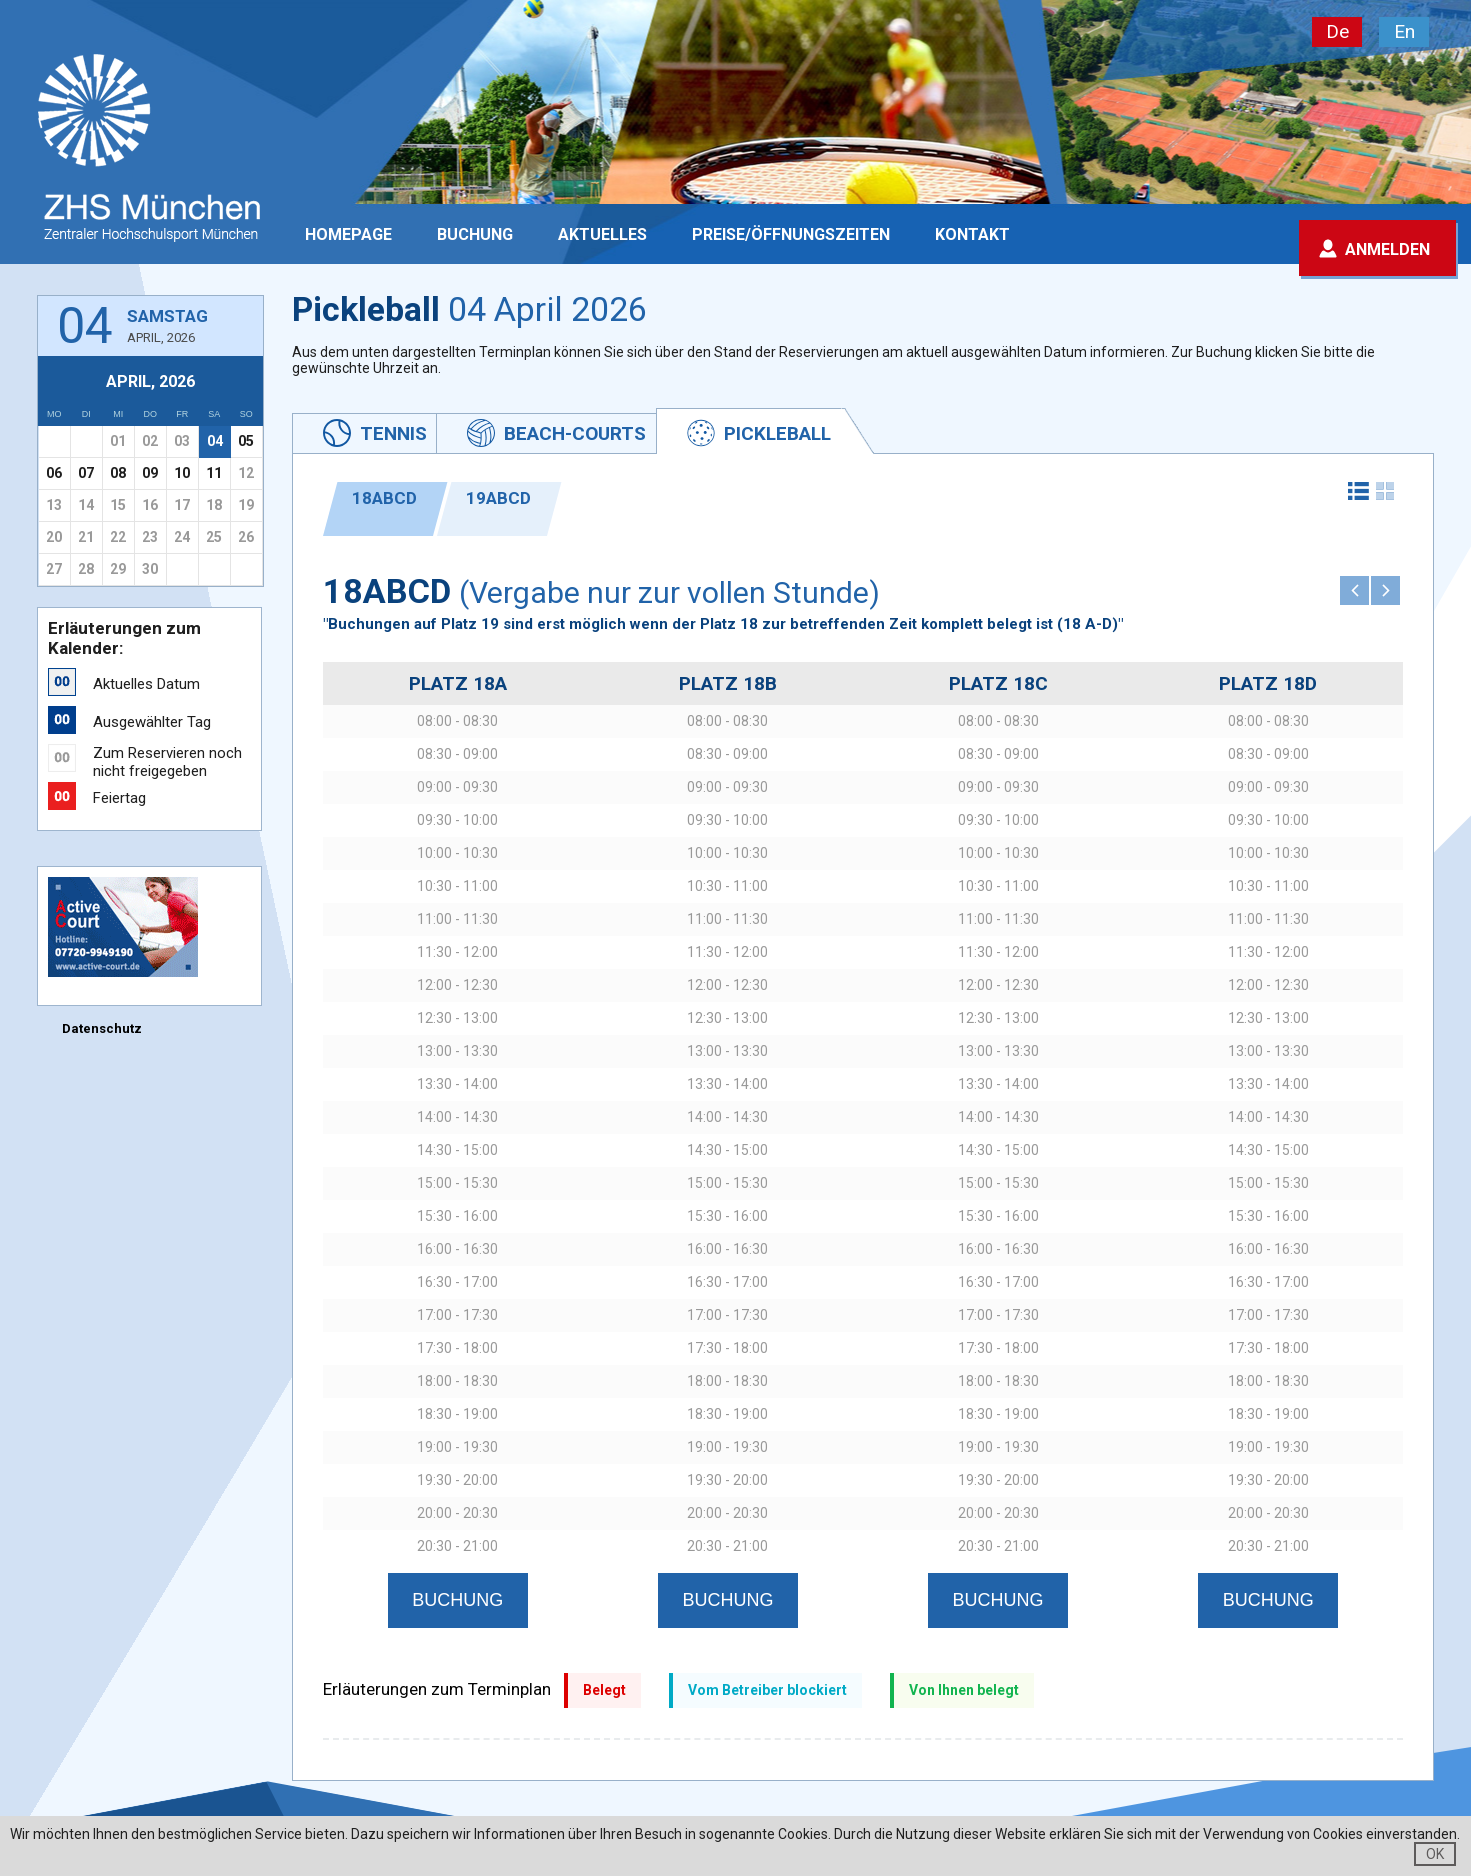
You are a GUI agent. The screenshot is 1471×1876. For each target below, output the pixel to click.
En (1404, 31)
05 (246, 441)
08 (118, 473)
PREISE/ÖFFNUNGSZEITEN (791, 234)
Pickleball (777, 433)
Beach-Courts (575, 433)
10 (182, 473)
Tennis (393, 433)
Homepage (348, 234)
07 (86, 473)
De (1337, 31)
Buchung (475, 234)
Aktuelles (602, 234)
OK (1435, 1854)
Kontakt (972, 234)
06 (54, 473)
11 (214, 473)
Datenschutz (102, 1028)
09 (150, 473)
